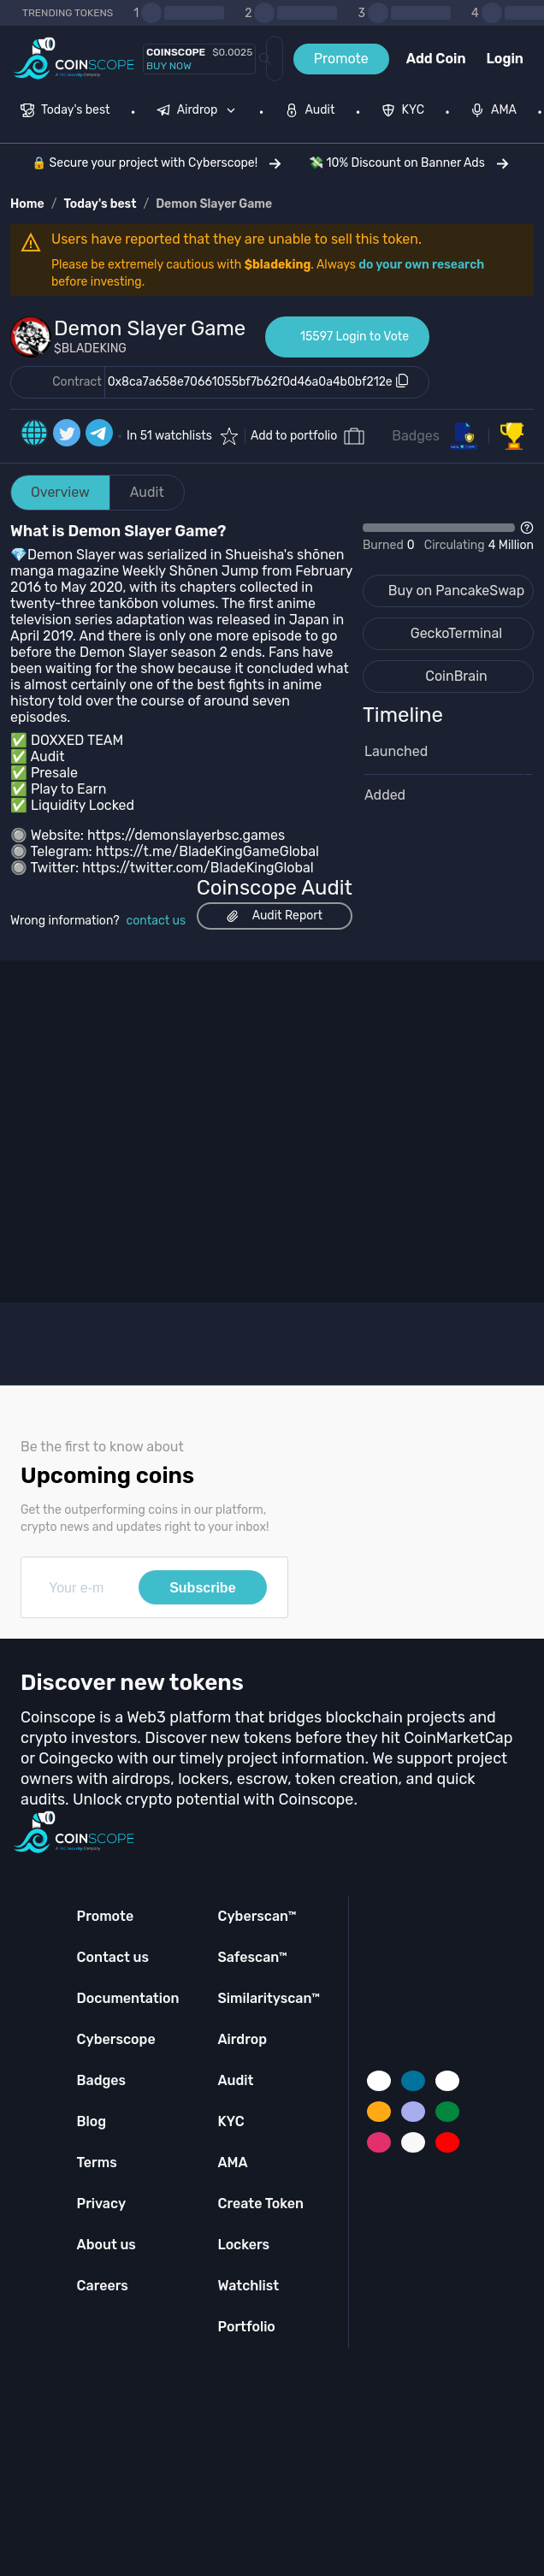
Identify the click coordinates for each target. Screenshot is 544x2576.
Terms (97, 2162)
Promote (341, 58)
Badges (416, 436)
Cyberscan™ (256, 1916)
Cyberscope (116, 2039)
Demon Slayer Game (214, 204)
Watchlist (248, 2286)
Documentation (128, 1998)
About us (106, 2244)
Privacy (101, 2203)
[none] (200, 112)
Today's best (99, 204)
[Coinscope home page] (74, 58)
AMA (232, 2162)
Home (27, 204)
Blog (92, 2121)
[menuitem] (65, 112)
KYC (230, 2121)
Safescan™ (252, 1957)
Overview (60, 492)
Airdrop (242, 2039)
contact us (156, 920)
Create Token (260, 2203)
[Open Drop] (448, 537)
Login (505, 58)
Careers (102, 2286)
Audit (147, 492)
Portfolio (246, 2327)
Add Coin (436, 58)
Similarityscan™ (268, 1998)
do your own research (421, 264)
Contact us (113, 1957)
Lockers (243, 2244)
